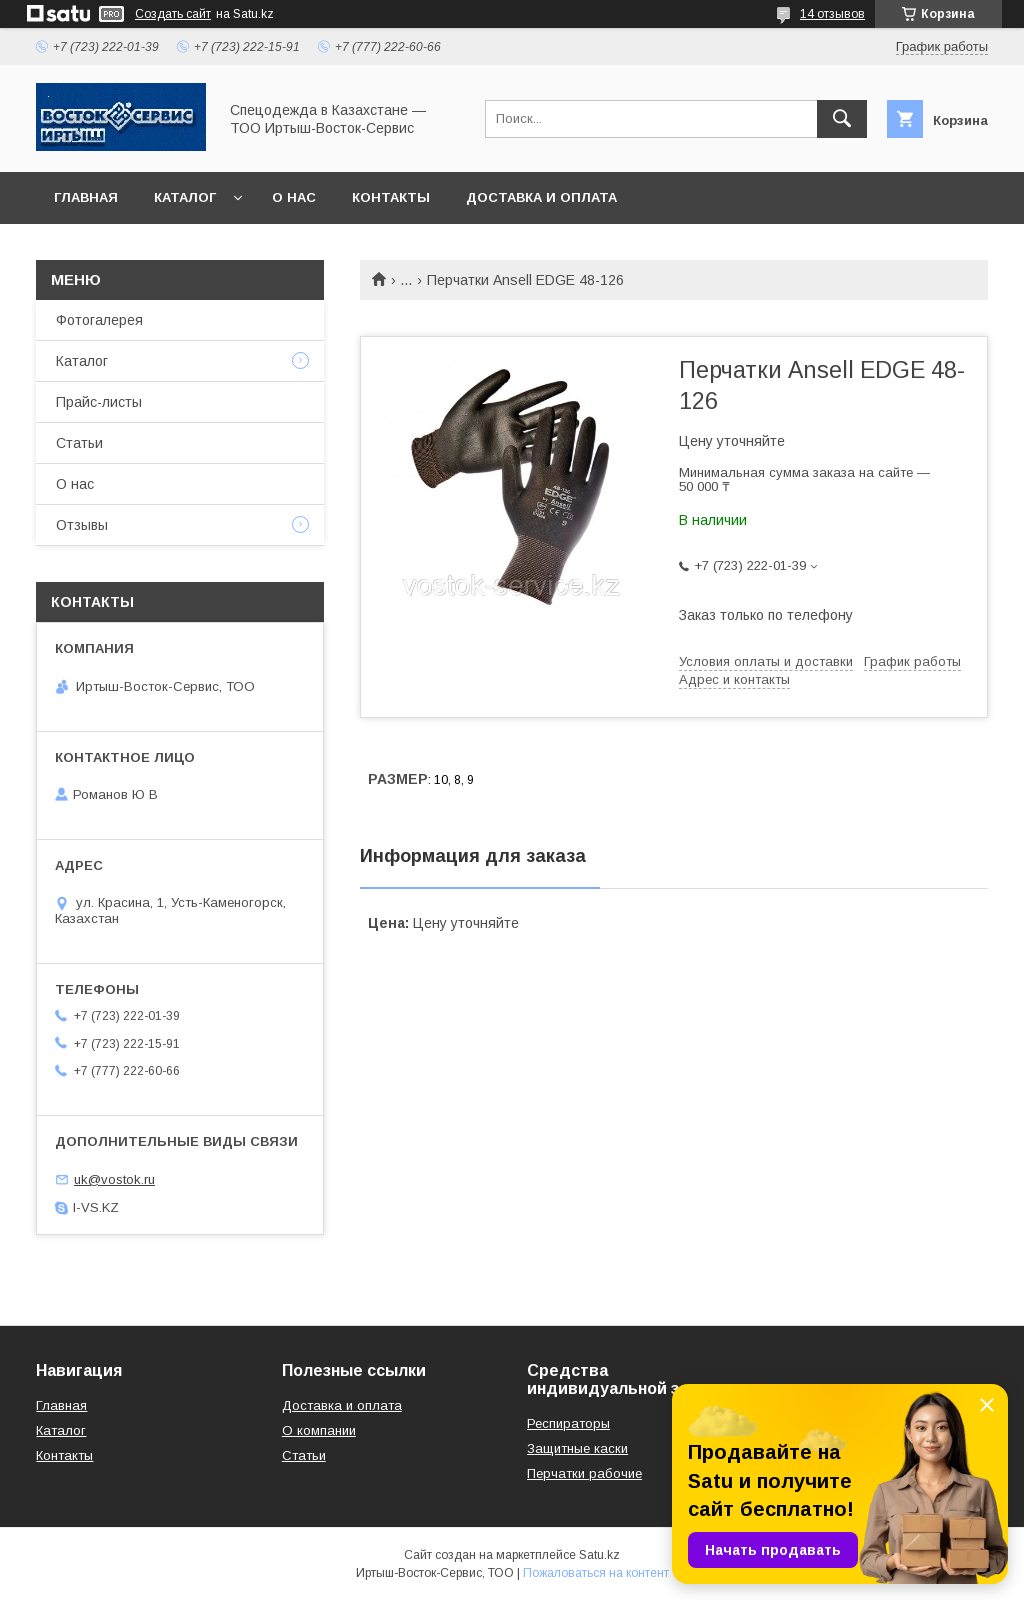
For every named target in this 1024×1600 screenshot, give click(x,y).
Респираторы (568, 1423)
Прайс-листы (99, 402)
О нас (294, 197)
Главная (86, 197)
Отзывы (82, 525)
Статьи (79, 443)
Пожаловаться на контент (596, 1573)
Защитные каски (577, 1448)
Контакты (391, 197)
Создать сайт (173, 14)
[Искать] (842, 119)
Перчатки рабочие (584, 1473)
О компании (319, 1430)
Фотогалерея (99, 320)
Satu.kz (599, 1555)
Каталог (185, 197)
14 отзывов (832, 14)
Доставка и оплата (541, 197)
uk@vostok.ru (114, 1179)
